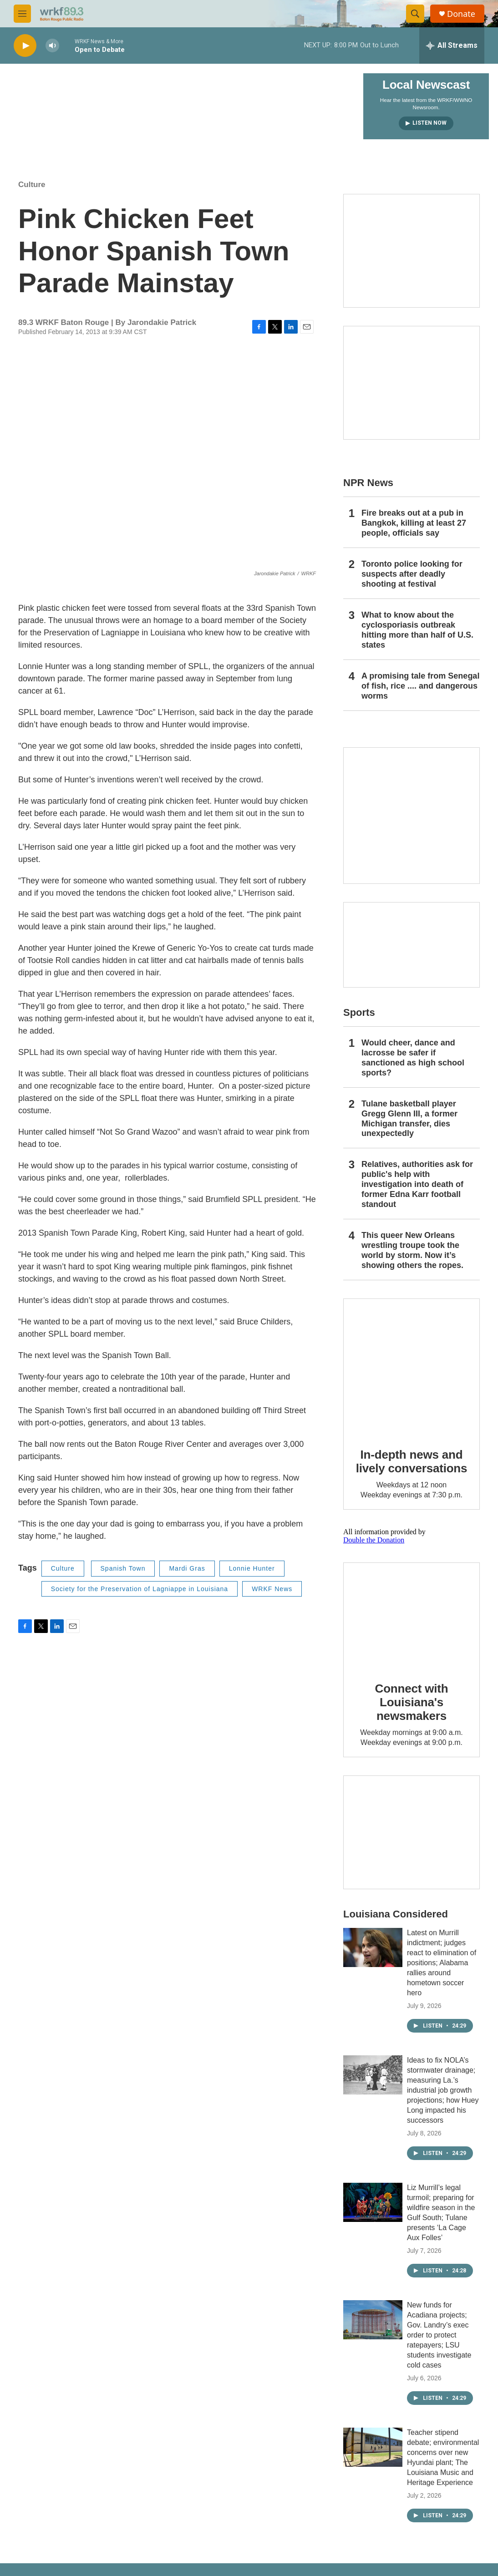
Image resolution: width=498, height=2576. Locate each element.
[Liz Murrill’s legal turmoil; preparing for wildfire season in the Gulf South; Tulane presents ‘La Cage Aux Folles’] (372, 2202)
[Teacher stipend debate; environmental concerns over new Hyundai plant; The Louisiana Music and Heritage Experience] (372, 2447)
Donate (461, 14)
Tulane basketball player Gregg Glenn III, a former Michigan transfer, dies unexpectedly (409, 1118)
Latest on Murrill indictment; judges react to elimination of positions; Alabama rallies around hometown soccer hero (441, 1963)
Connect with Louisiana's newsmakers (411, 1702)
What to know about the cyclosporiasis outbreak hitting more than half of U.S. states (417, 629)
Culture (32, 184)
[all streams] (451, 45)
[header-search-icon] (415, 14)
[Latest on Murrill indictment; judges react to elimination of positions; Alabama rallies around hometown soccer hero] (372, 1947)
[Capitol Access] (411, 250)
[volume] (52, 45)
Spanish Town (123, 1568)
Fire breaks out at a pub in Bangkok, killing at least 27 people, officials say (413, 523)
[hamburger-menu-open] (22, 14)
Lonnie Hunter (252, 1568)
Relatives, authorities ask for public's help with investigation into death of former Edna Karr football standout (417, 1184)
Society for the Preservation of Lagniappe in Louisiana (139, 1588)
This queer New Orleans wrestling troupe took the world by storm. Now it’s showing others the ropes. (412, 1250)
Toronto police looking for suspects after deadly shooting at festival (411, 573)
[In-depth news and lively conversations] (411, 1367)
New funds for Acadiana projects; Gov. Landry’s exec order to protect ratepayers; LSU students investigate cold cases (439, 2335)
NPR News (368, 482)
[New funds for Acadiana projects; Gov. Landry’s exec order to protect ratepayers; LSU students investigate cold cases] (372, 2319)
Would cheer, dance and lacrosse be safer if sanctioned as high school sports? (412, 1057)
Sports (359, 1012)
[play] (25, 46)
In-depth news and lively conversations (412, 1461)
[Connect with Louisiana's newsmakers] (411, 1615)
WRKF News (272, 1588)
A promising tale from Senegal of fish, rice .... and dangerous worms (420, 685)
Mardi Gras (187, 1568)
